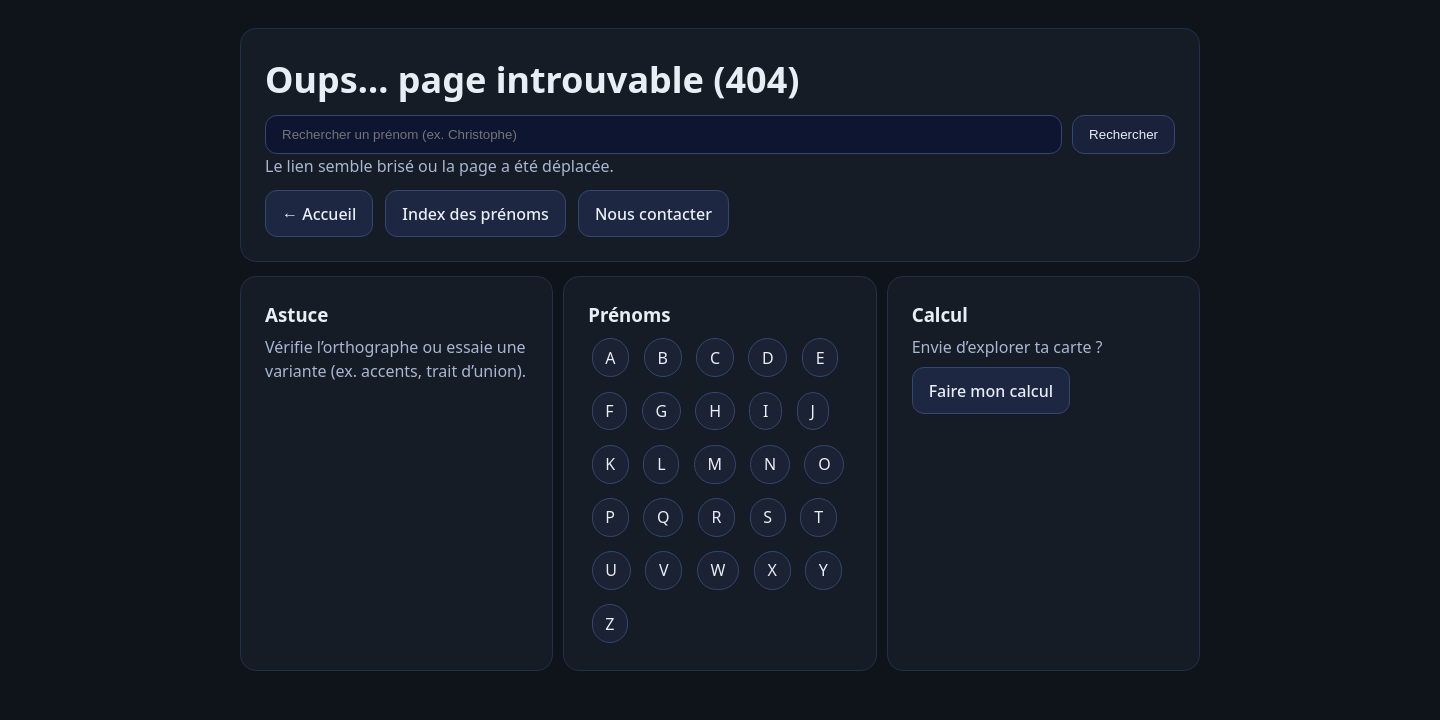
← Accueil (319, 214)
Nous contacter (653, 214)
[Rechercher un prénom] (663, 134)
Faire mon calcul (991, 391)
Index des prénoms (475, 214)
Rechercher (1123, 134)
